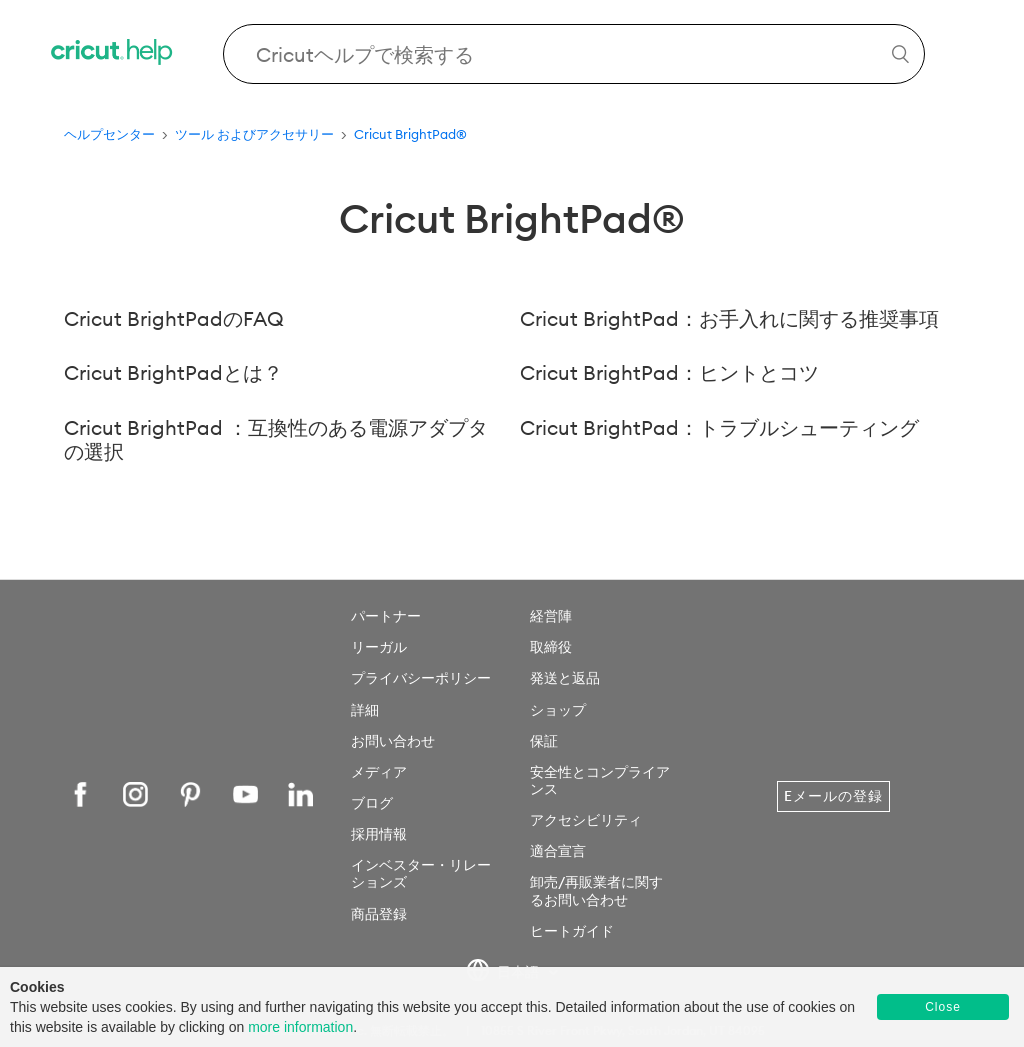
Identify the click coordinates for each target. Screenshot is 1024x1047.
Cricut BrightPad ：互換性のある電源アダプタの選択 (276, 440)
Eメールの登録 (833, 796)
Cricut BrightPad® (410, 134)
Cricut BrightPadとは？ (173, 372)
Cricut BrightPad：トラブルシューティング (719, 427)
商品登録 (379, 914)
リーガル (379, 647)
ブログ (372, 803)
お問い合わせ (393, 741)
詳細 (365, 710)
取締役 (551, 647)
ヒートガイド (572, 931)
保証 (544, 741)
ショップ (558, 710)
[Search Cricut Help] (574, 54)
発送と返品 (565, 678)
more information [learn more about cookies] (300, 1027)
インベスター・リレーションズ (421, 873)
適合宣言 (558, 851)
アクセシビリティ (586, 820)
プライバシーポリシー (421, 678)
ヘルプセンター (109, 134)
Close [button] (943, 1007)
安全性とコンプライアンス (600, 780)
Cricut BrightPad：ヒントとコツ (669, 372)
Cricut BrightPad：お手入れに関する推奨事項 (729, 318)
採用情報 (379, 834)
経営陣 (551, 616)
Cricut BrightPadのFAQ (174, 318)
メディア (379, 772)
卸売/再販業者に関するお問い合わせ (596, 890)
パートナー (386, 616)
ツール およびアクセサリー (254, 134)
